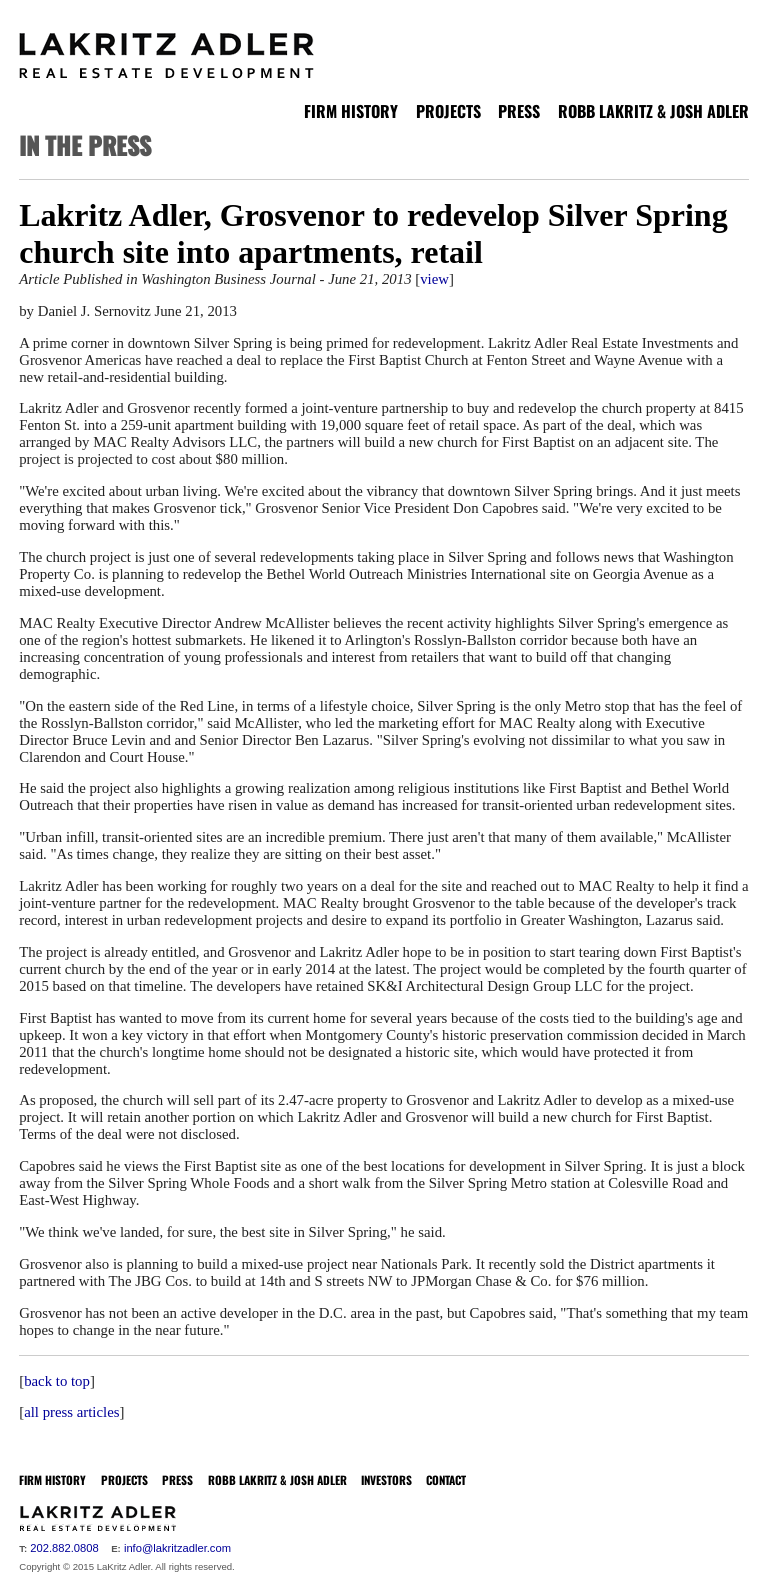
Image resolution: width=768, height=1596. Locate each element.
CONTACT (446, 1479)
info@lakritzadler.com (177, 1548)
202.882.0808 (64, 1548)
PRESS (519, 111)
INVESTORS (386, 1479)
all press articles (71, 1412)
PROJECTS (448, 111)
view (434, 279)
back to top (57, 1381)
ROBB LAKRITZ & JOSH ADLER (653, 111)
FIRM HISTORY (351, 111)
